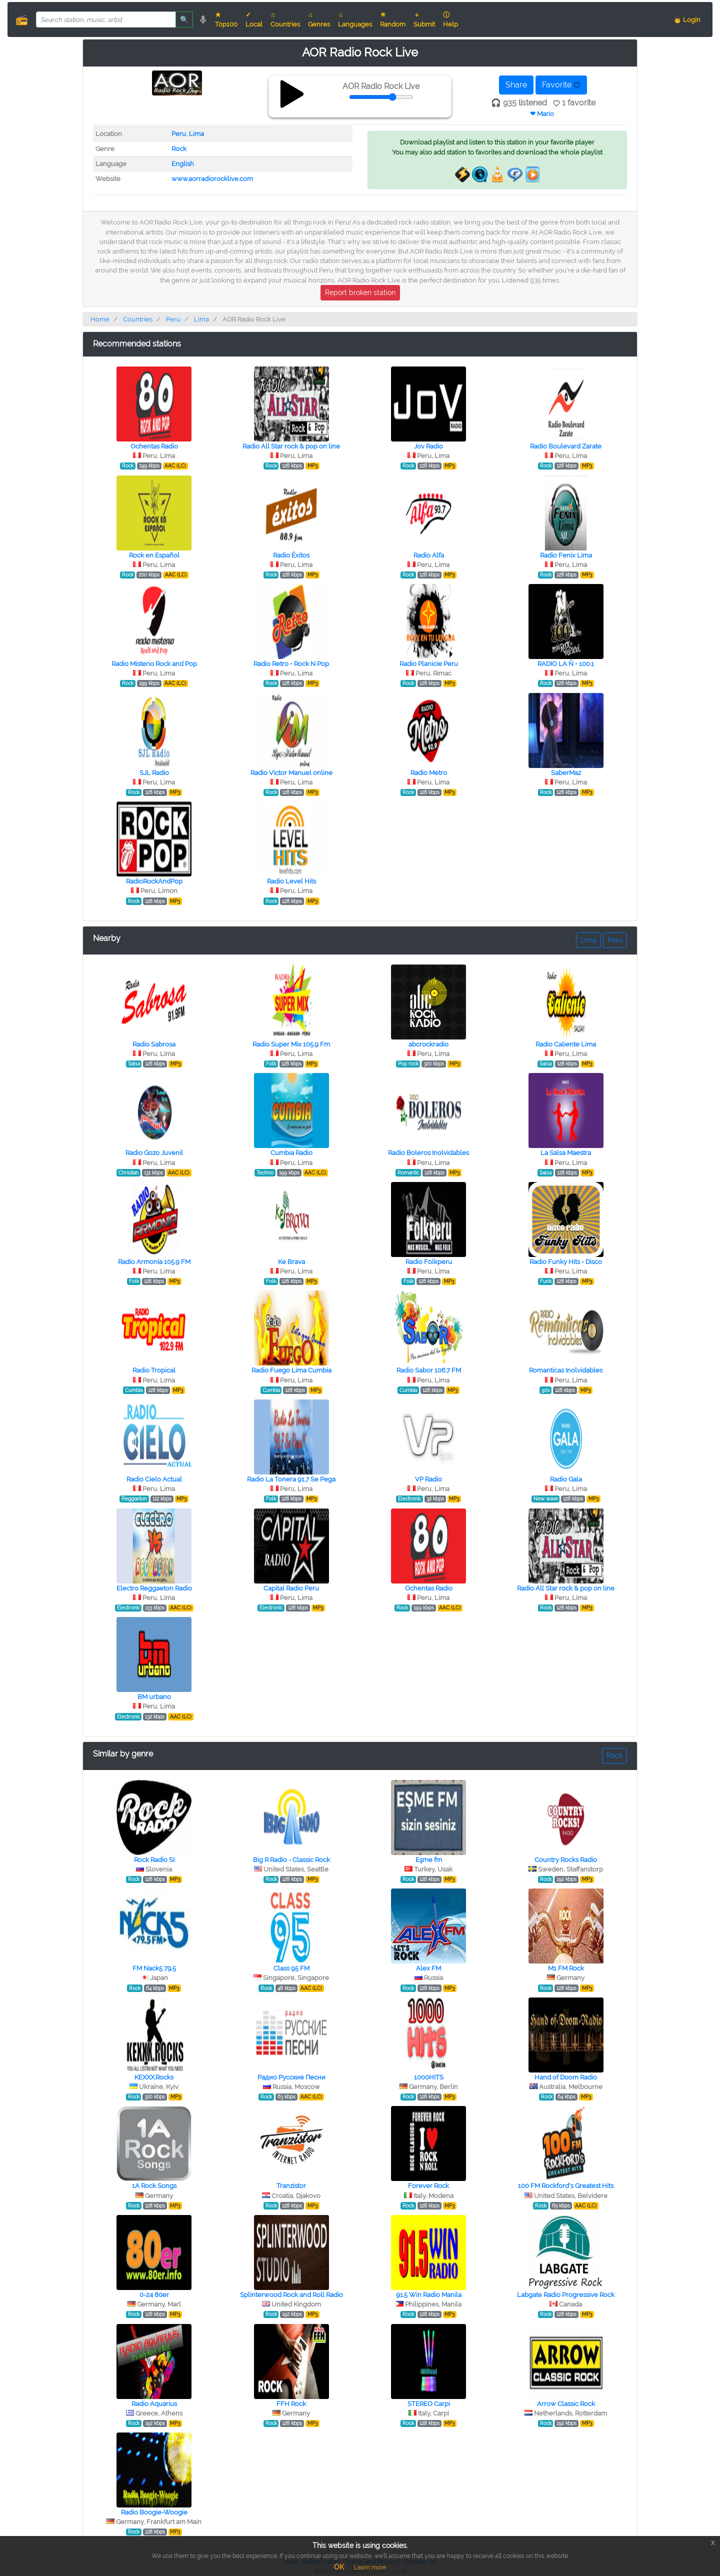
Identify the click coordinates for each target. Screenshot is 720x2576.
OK (339, 2567)
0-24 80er (154, 2294)
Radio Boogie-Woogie (154, 2512)
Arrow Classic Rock (566, 2404)
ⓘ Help (450, 19)
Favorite (561, 85)
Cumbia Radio (291, 1152)
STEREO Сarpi (429, 2404)
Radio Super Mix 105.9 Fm (291, 1044)
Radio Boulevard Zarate (566, 446)
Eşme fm (429, 1860)
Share (516, 85)
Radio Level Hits (291, 881)
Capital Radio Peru (291, 1588)
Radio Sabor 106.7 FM (428, 1370)
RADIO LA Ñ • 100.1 (566, 664)
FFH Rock (291, 2404)
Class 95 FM (292, 1968)
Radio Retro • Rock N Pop (291, 664)
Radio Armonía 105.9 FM (154, 1262)
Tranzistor (291, 2186)
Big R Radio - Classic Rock (291, 1860)
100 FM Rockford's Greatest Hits (566, 2186)
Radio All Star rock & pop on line (291, 446)
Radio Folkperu (429, 1262)
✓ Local (254, 19)
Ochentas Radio (154, 446)
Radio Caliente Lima (566, 1044)
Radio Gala (566, 1479)
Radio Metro (428, 772)
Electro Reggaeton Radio (154, 1588)
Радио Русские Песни (292, 2077)
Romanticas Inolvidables (565, 1370)
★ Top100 (226, 19)
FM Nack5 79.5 (154, 1968)
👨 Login (687, 20)
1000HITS (429, 2077)
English (183, 164)
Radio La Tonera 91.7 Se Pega (291, 1479)
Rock (179, 148)
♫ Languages (355, 19)
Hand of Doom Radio (565, 2077)
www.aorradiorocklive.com (212, 178)
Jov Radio (428, 446)
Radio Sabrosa (154, 1044)
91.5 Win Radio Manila (429, 2294)
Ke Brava (291, 1262)
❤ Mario (542, 114)
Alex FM (428, 1968)
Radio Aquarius (154, 2404)
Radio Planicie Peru (429, 664)
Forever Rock (428, 2186)
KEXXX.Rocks (154, 2077)
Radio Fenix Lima (566, 555)
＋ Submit (424, 19)
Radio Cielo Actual (154, 1479)
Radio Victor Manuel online (291, 772)
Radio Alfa (429, 555)
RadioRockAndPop (154, 881)
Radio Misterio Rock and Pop (154, 664)
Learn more (370, 2567)
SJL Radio (154, 772)
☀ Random (393, 19)
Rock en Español (154, 555)
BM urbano (154, 1696)
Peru (179, 134)
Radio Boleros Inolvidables (428, 1152)
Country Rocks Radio (565, 1860)
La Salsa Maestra (565, 1152)
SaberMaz (566, 772)
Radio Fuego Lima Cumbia (292, 1370)
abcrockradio (428, 1044)
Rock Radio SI (154, 1860)
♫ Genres (319, 19)
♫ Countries (285, 19)
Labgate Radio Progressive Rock (565, 2294)
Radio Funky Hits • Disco (566, 1262)
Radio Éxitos (291, 555)
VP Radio (428, 1479)
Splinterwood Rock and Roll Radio (291, 2294)
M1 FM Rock (566, 1968)
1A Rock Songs (154, 2186)
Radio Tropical (154, 1370)
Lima (196, 134)
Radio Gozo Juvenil (154, 1152)
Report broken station (360, 292)
